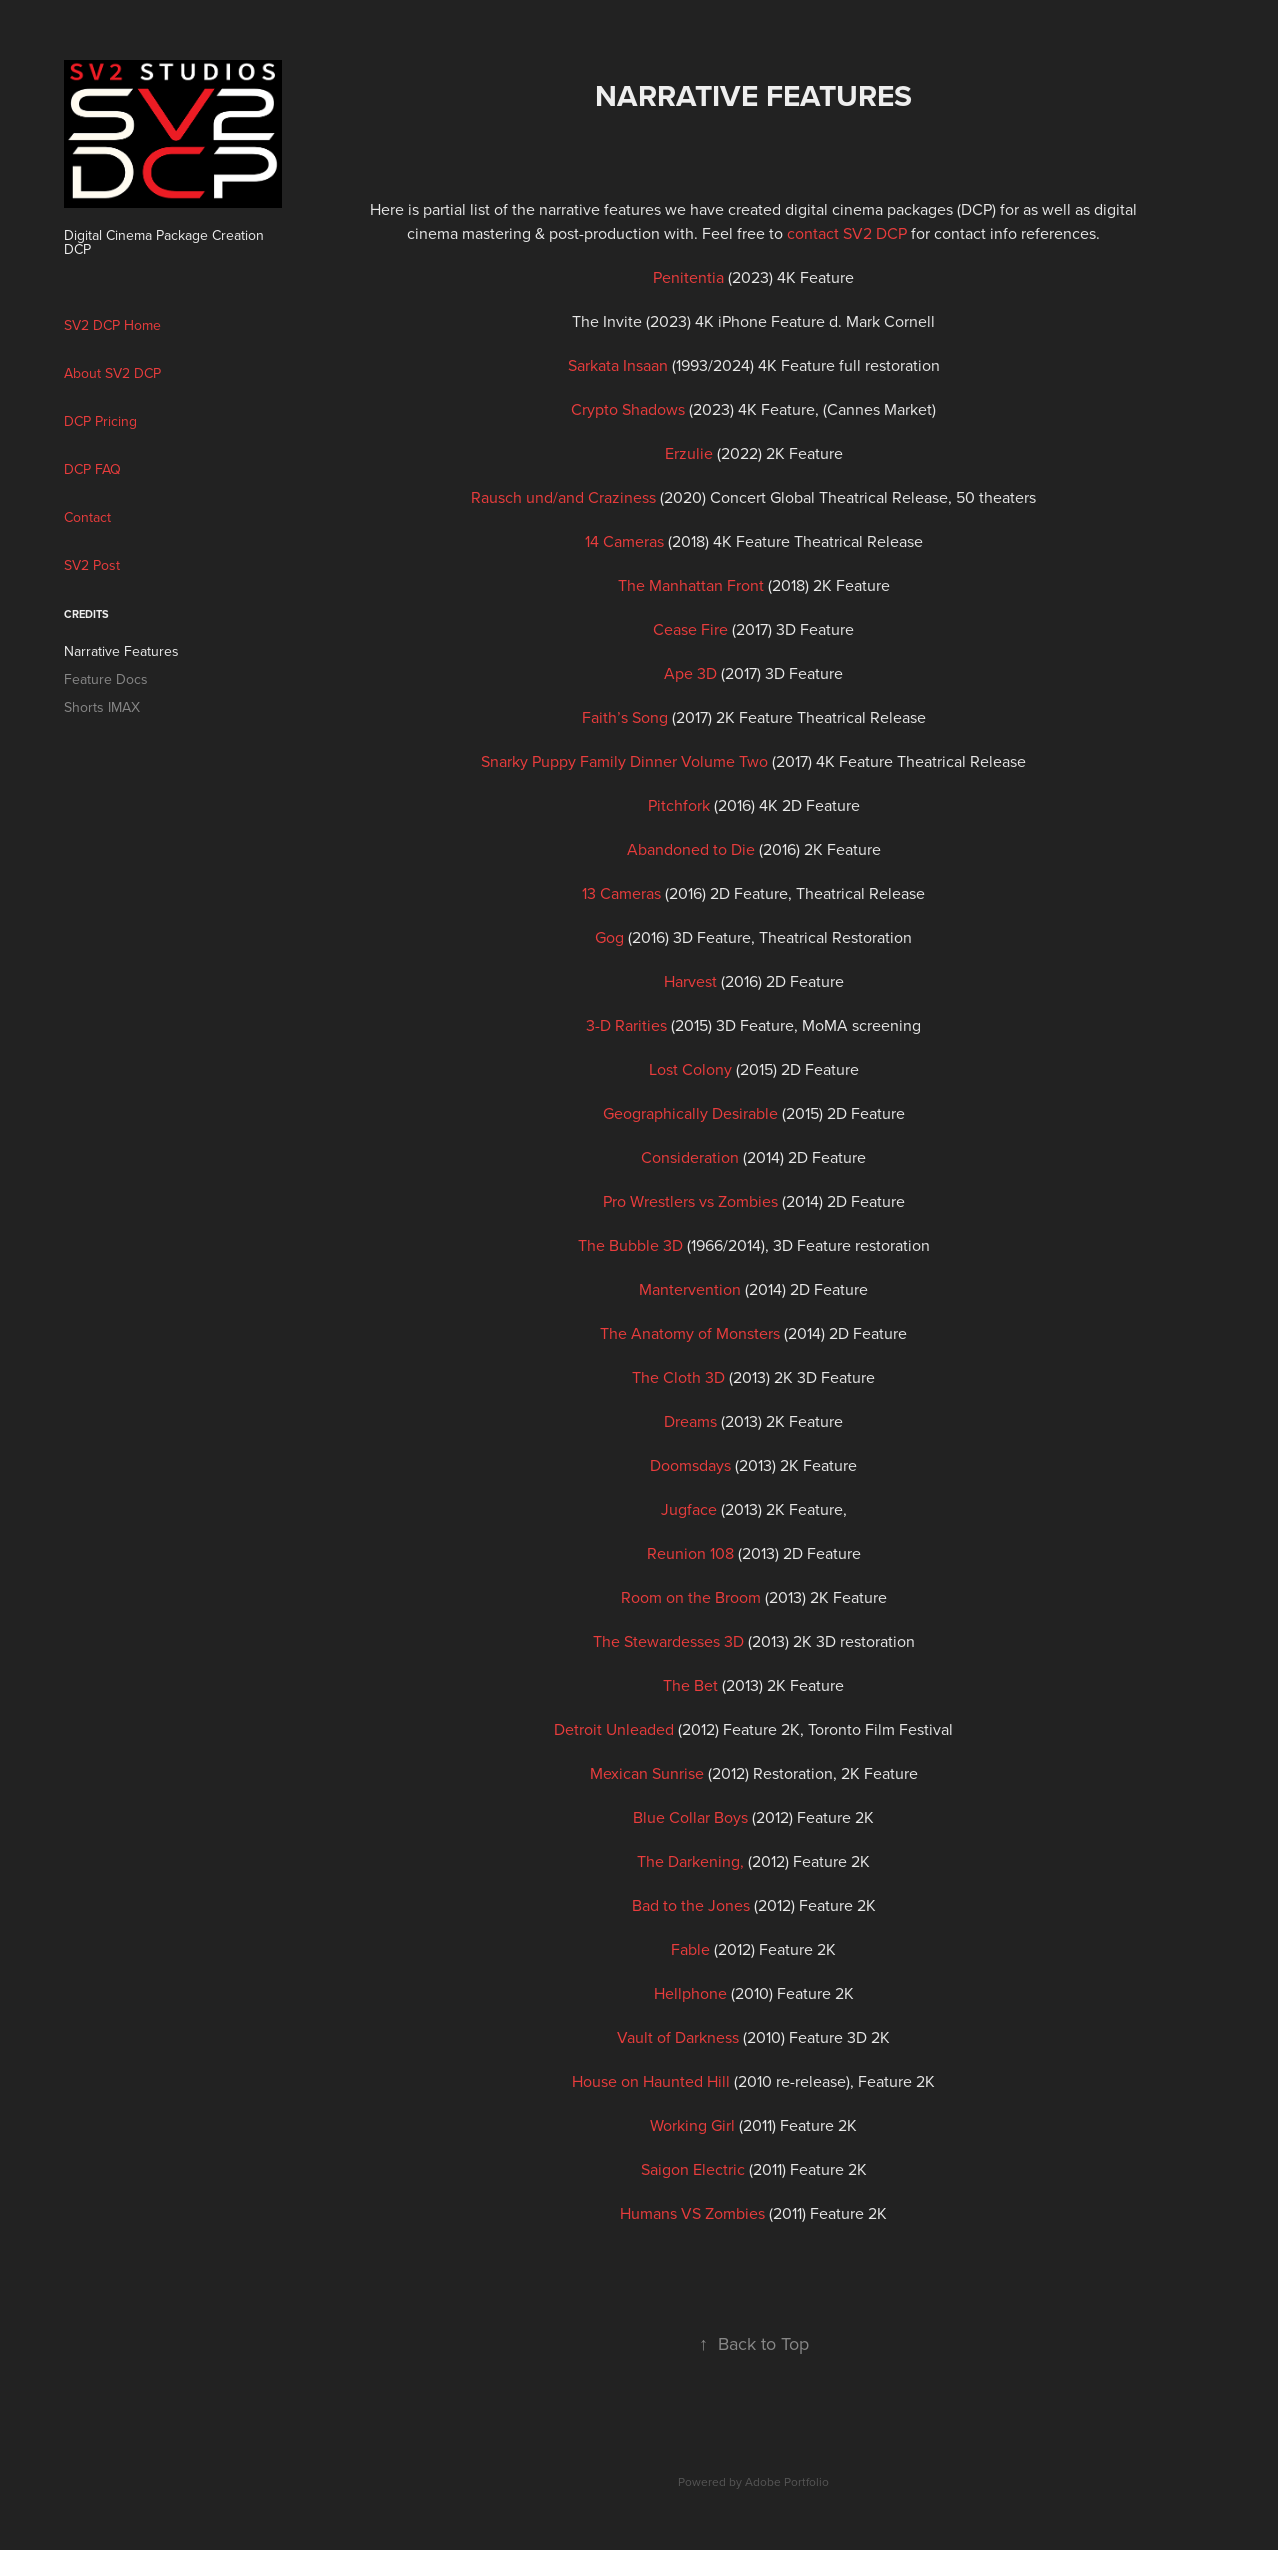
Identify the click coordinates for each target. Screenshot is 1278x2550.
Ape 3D (690, 673)
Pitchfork (679, 805)
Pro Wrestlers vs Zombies (690, 1201)
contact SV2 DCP (847, 233)
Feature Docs (106, 679)
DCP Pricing (100, 421)
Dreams (690, 1421)
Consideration (690, 1157)
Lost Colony (690, 1069)
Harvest (690, 981)
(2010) (715, 1993)
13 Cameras (621, 893)
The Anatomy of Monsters (690, 1333)
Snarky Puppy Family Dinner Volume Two (624, 761)
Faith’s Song (625, 717)
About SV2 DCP (112, 373)
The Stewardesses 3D (668, 1641)
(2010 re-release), (715, 2081)
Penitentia (688, 277)
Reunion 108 (690, 1553)
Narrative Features (121, 651)
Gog (609, 937)
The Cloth (666, 1377)
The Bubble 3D (630, 1245)
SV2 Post (92, 565)
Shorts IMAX (102, 707)
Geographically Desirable (690, 1113)
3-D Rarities (626, 1025)
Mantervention (690, 1289)
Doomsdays (690, 1465)
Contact (87, 517)
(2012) (715, 1905)
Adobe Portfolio (787, 2481)
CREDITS (86, 614)
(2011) (713, 2125)
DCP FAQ (92, 469)
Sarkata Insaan (618, 365)
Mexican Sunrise (647, 1773)
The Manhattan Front (691, 585)
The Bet (690, 1685)
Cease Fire (690, 629)
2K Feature (804, 1509)
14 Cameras (624, 541)
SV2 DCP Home (112, 325)
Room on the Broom (691, 1597)
